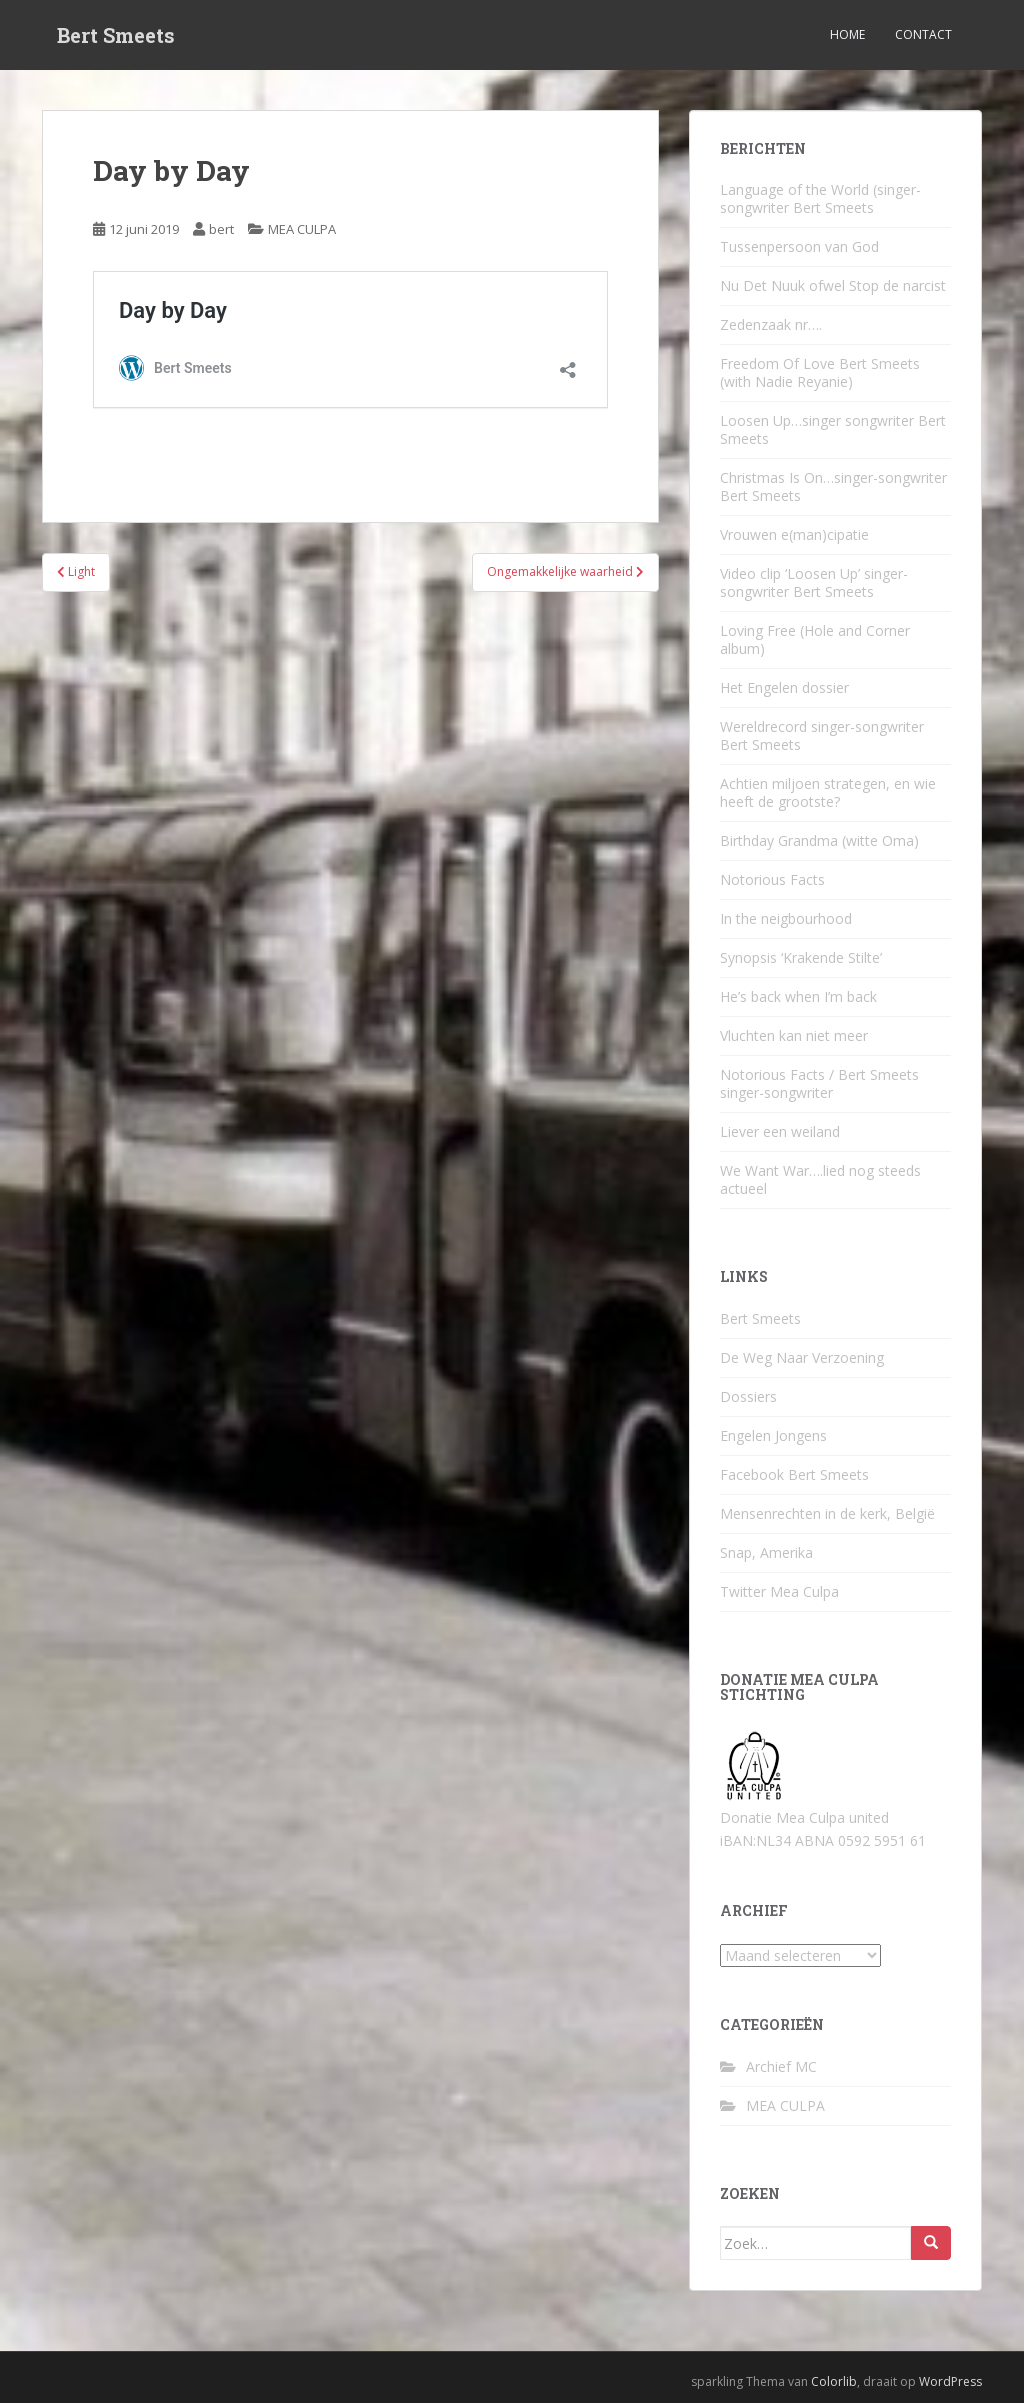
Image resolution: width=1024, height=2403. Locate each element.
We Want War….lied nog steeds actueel (820, 1179)
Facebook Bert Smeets (794, 1474)
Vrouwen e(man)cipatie (794, 534)
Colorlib (834, 2381)
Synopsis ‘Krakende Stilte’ (801, 957)
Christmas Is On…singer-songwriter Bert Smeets (833, 486)
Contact (923, 34)
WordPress (950, 2381)
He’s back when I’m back (798, 996)
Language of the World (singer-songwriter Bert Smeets (820, 198)
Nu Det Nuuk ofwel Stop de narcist (833, 285)
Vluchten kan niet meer (794, 1035)
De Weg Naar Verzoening (802, 1357)
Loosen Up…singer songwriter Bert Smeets (833, 429)
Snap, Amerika (766, 1552)
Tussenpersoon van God (799, 246)
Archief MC (781, 2066)
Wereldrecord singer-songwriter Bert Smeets (822, 735)
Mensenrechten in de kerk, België (827, 1513)
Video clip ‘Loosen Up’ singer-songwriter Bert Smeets (814, 582)
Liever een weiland (780, 1131)
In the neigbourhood (786, 918)
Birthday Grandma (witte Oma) (819, 840)
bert (221, 229)
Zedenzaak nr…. (771, 324)
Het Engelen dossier (784, 687)
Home (847, 34)
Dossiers (748, 1396)
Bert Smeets (116, 35)
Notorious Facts (772, 879)
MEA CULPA (302, 229)
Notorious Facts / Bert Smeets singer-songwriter (819, 1083)
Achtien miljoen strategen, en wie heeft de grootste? (828, 792)
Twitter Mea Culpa (779, 1591)
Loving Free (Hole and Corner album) (815, 639)
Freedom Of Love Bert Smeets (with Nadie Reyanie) (820, 372)
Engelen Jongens (773, 1435)
